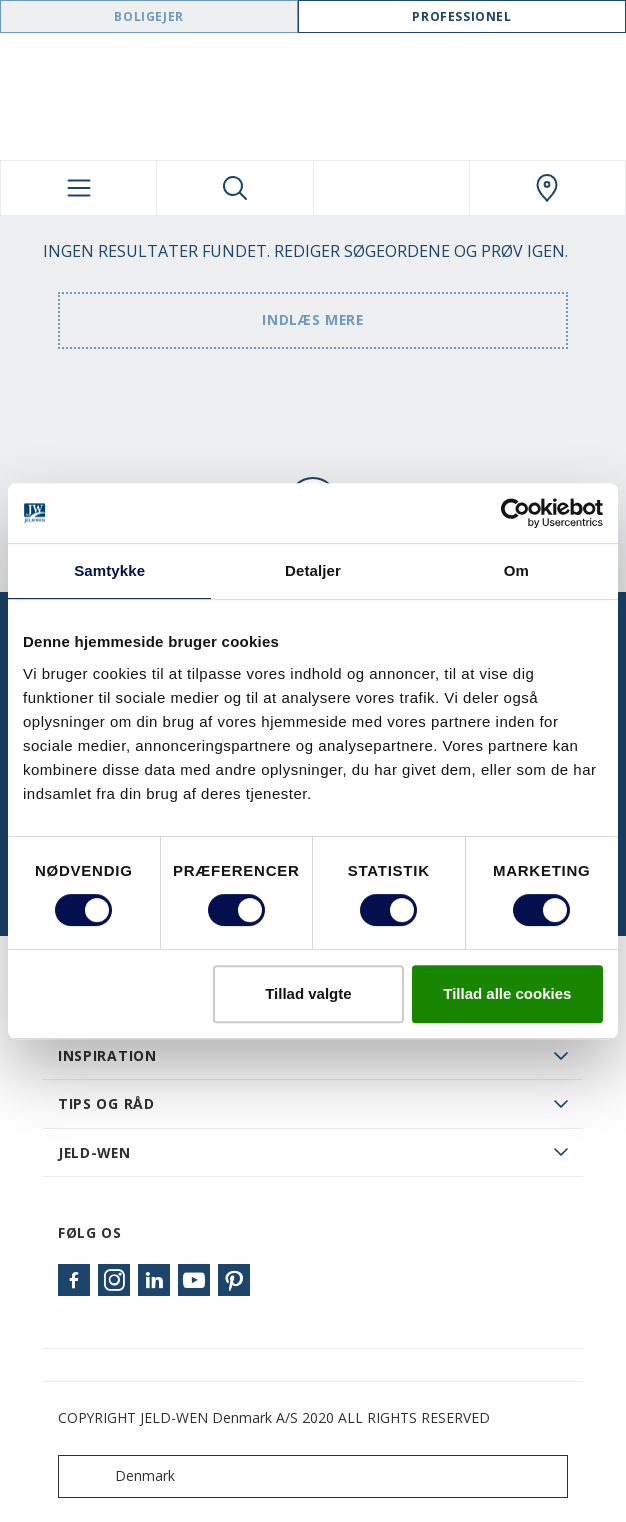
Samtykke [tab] (109, 570)
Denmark (121, 1476)
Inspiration (107, 1055)
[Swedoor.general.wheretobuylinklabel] (547, 188)
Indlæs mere (313, 319)
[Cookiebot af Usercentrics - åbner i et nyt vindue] (515, 513)
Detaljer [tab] (313, 570)
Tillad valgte (308, 993)
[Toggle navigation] (78, 188)
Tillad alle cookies (507, 993)
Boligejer (148, 16)
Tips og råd (106, 1103)
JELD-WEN (94, 1152)
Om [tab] (516, 570)
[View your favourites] (391, 188)
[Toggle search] (234, 188)
